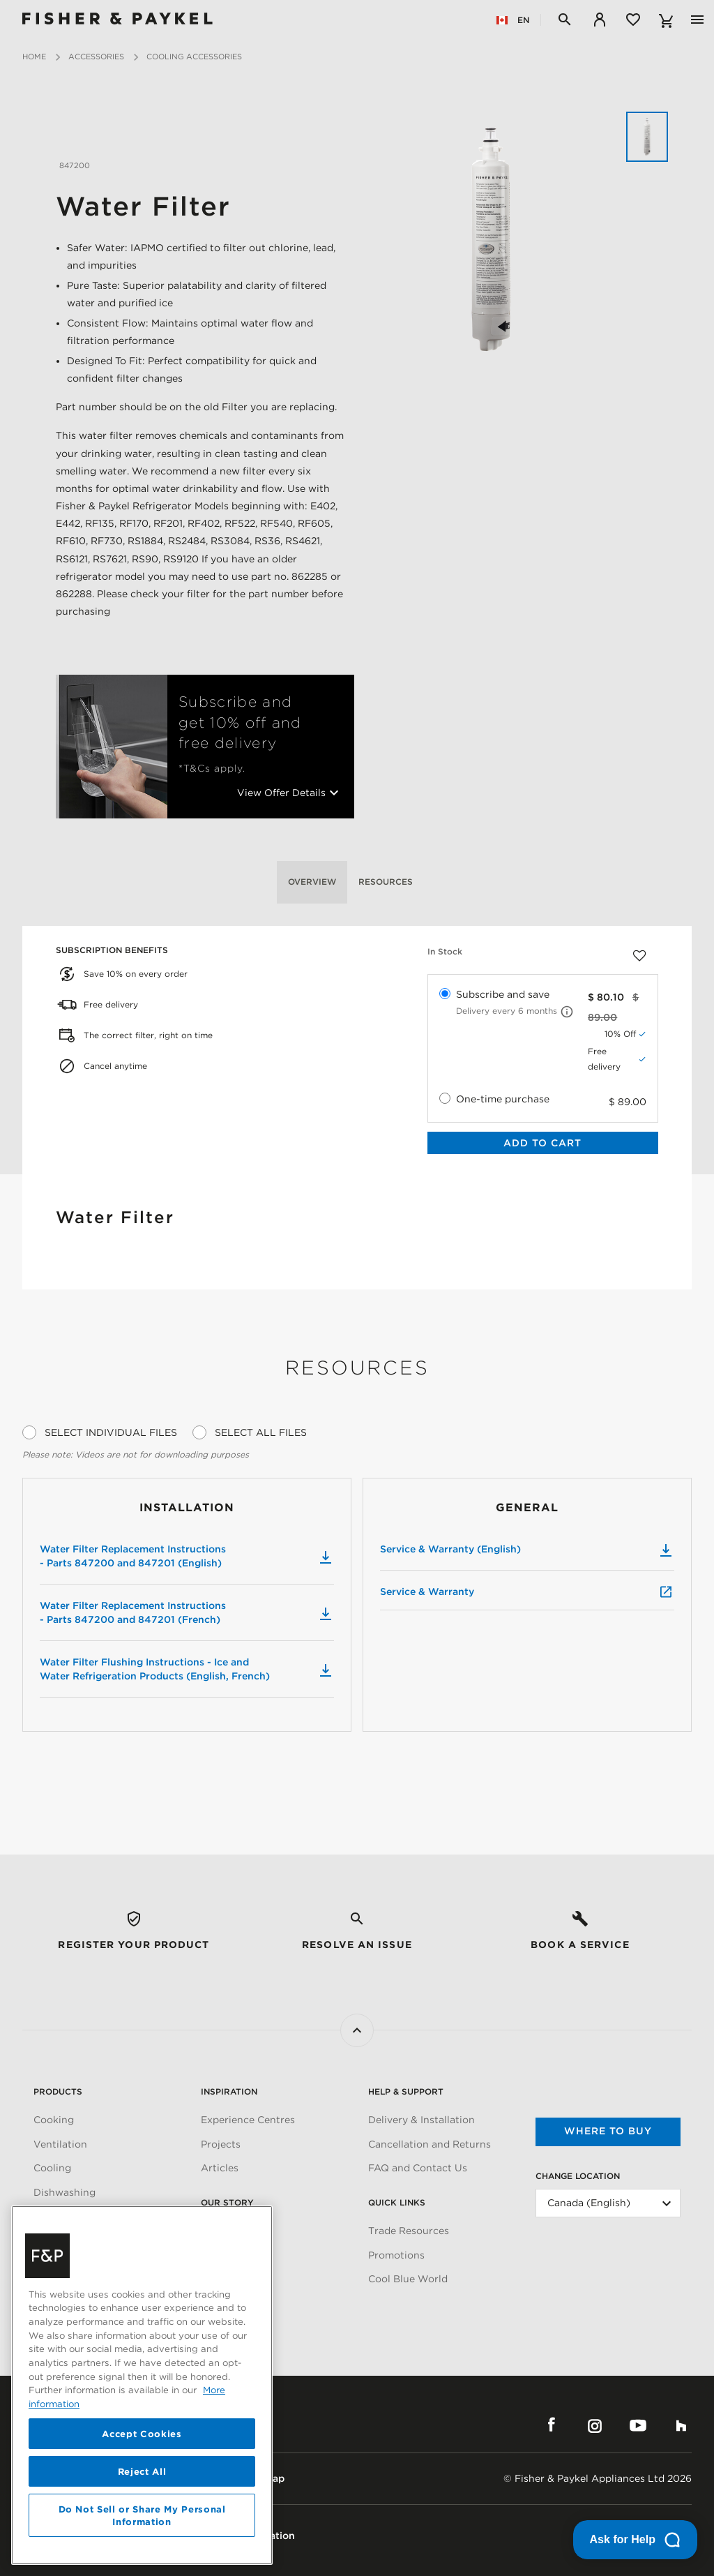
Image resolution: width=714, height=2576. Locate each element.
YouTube (638, 2425)
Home (34, 56)
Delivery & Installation (421, 2119)
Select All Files (261, 1432)
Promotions (396, 2255)
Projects (221, 2144)
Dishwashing (64, 2192)
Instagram (594, 2425)
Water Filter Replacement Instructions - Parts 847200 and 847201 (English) (187, 1555)
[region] (142, 2385)
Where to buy (608, 2130)
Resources (385, 881)
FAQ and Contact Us (417, 2167)
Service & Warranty (527, 1591)
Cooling (52, 2167)
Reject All (142, 2471)
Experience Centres (248, 2119)
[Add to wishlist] (640, 955)
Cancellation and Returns (429, 2144)
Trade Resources (408, 2230)
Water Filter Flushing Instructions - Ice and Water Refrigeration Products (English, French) (187, 1669)
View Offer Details (289, 792)
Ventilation (60, 2144)
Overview (312, 881)
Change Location (578, 2176)
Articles (219, 2167)
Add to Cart (542, 1142)
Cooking (53, 2119)
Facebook (551, 2425)
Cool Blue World (408, 2278)
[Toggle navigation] (697, 19)
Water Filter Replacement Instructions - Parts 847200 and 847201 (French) (187, 1612)
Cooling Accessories (194, 56)
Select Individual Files (111, 1432)
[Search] (564, 19)
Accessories (96, 56)
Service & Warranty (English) (527, 1550)
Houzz (681, 2425)
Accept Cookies (141, 2433)
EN (512, 20)
